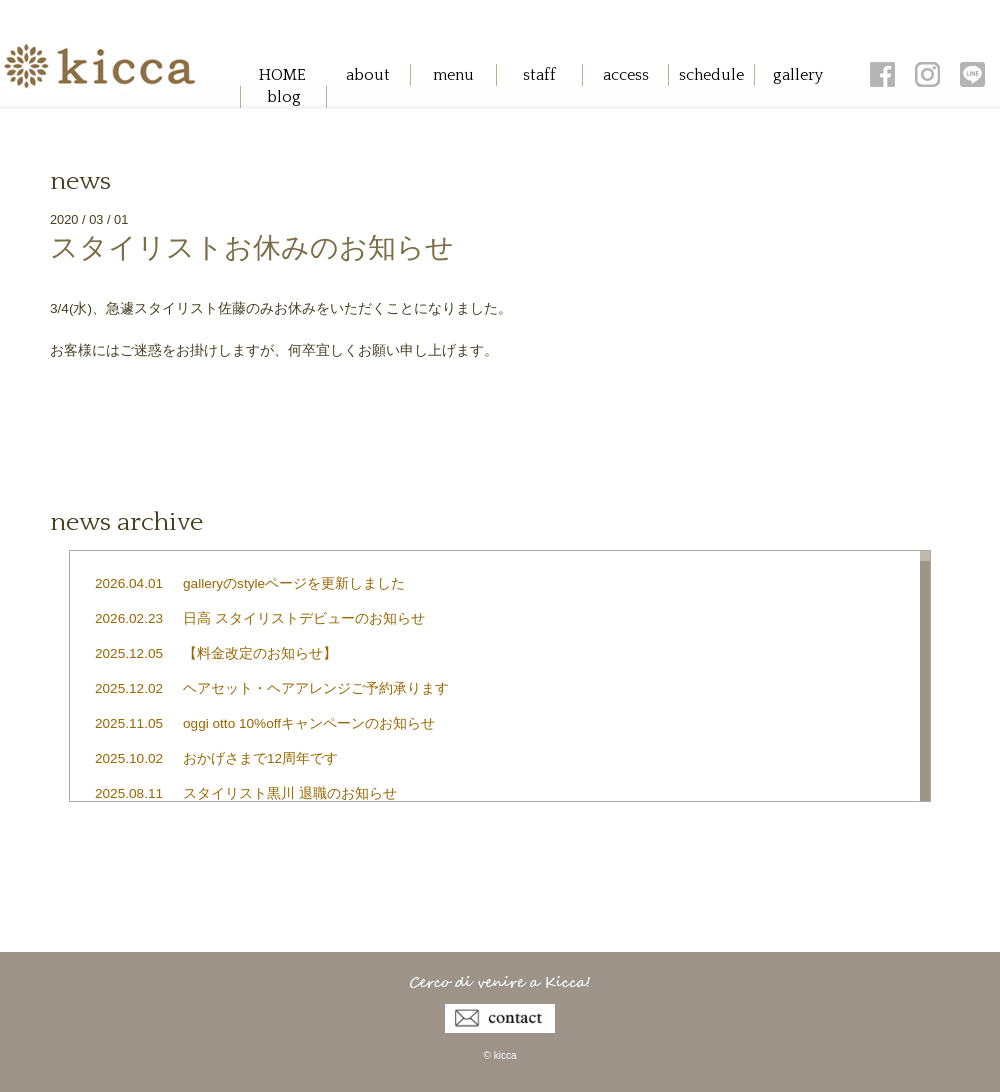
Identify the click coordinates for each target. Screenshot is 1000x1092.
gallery (798, 75)
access (626, 75)
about (368, 75)
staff (539, 75)
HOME (282, 75)
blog (284, 97)
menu (453, 75)
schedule (711, 75)
